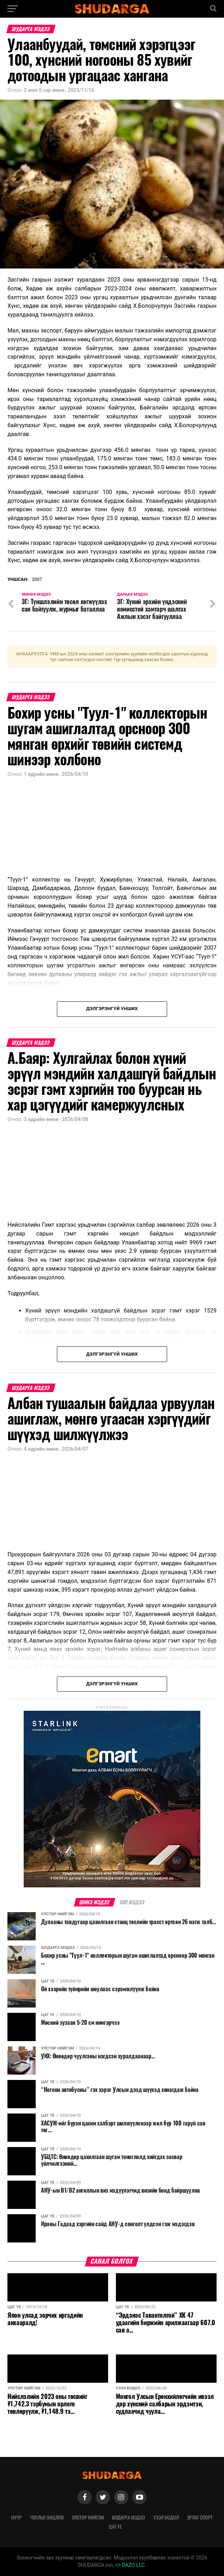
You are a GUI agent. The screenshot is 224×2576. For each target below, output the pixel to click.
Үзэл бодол (166, 2517)
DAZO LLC (130, 2565)
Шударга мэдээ (128, 2517)
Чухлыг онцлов (47, 2517)
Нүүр (16, 2517)
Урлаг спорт (200, 2517)
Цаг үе (115, 2526)
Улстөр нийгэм (88, 2517)
